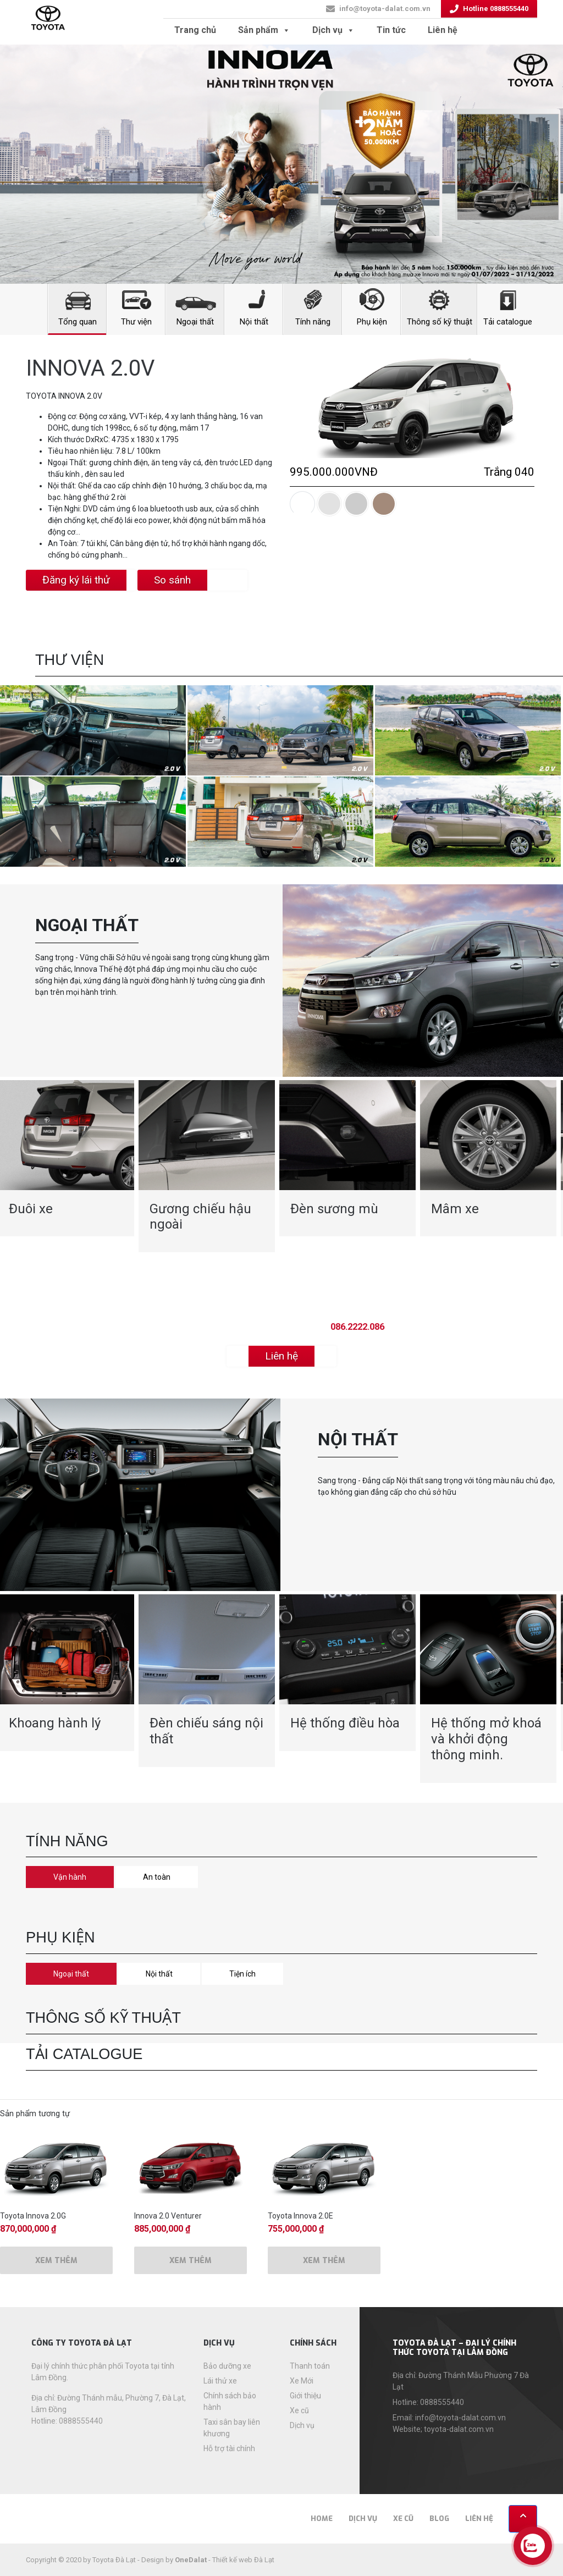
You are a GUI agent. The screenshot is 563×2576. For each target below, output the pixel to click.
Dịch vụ (333, 30)
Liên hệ (442, 30)
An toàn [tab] (156, 1877)
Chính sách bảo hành (229, 2401)
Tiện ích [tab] (242, 1973)
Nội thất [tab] (159, 1973)
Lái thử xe (220, 2380)
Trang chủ (195, 30)
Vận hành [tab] (69, 1877)
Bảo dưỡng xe (227, 2366)
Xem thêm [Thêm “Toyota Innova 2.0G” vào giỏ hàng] (56, 2260)
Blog (439, 2518)
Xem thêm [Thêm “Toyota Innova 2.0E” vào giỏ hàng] (324, 2260)
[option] (207, 1166)
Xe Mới (301, 2380)
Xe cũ (299, 2410)
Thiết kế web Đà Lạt (243, 2560)
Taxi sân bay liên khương (231, 2428)
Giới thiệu (305, 2395)
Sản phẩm (264, 30)
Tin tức (391, 30)
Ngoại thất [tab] (71, 1973)
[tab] (302, 503)
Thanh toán (310, 2366)
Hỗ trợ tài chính (229, 2448)
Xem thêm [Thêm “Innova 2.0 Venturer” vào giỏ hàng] (190, 2260)
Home (322, 2518)
